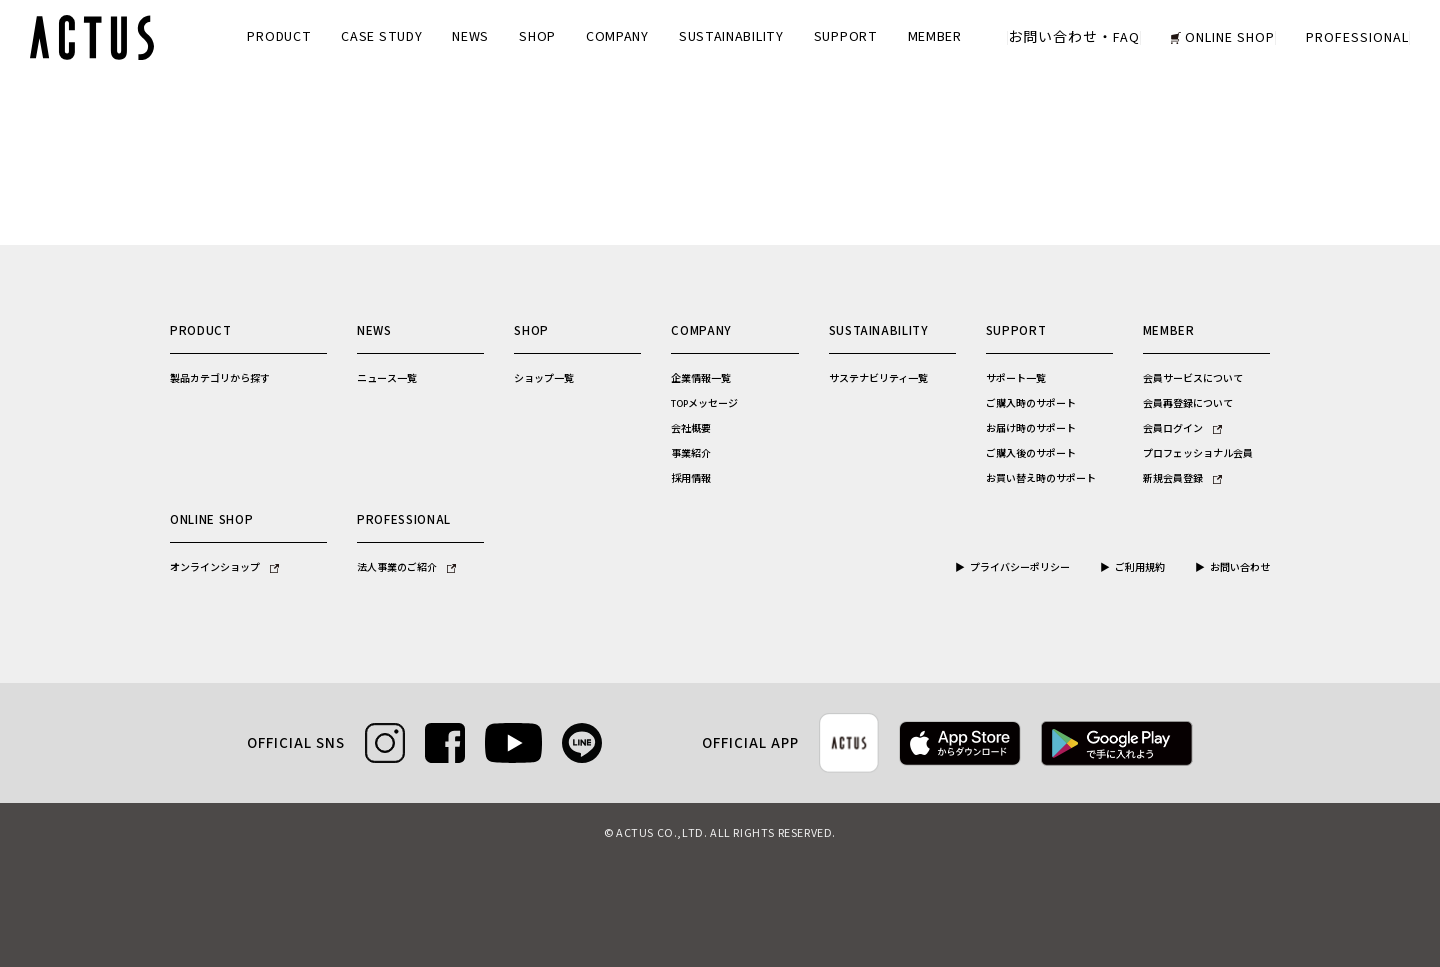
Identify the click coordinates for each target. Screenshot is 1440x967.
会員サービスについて (1193, 379)
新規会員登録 (1182, 479)
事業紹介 (691, 454)
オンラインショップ (224, 568)
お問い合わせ (1240, 568)
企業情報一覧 (701, 379)
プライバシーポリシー (1020, 568)
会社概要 (691, 429)
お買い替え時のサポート (1041, 479)
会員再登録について (1188, 404)
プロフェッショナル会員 (1198, 454)
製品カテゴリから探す (220, 379)
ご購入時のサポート (1031, 404)
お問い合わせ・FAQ (1074, 38)
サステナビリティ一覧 (878, 379)
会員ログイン (1182, 429)
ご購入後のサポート (1031, 454)
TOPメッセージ (704, 404)
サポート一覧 (1016, 379)
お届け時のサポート (1031, 429)
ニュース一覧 (387, 379)
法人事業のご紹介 (406, 568)
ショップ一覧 (544, 379)
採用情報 (691, 479)
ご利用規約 (1140, 568)
